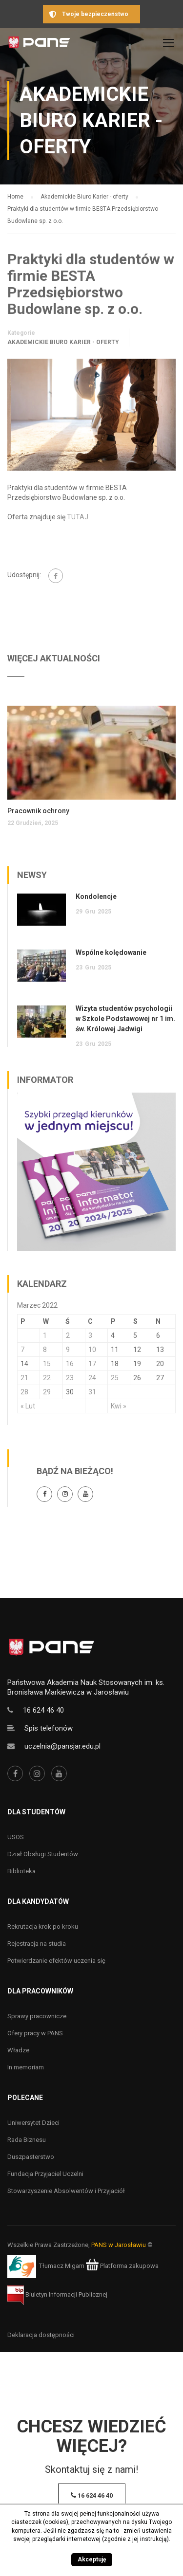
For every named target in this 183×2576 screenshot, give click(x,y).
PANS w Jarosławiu (118, 2244)
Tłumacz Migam (61, 2265)
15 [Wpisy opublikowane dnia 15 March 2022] (47, 1364)
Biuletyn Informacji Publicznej (57, 2294)
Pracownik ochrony (38, 811)
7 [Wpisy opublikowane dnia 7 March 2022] (22, 1349)
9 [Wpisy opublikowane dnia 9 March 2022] (68, 1349)
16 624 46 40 (43, 1710)
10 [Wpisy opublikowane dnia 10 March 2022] (92, 1349)
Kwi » (118, 1406)
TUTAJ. (78, 517)
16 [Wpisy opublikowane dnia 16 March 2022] (70, 1364)
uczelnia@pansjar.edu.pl (62, 1746)
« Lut (27, 1406)
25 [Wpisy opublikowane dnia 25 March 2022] (115, 1378)
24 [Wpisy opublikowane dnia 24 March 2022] (92, 1378)
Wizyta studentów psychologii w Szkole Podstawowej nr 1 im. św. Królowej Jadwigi (125, 1019)
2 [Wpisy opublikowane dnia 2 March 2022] (68, 1335)
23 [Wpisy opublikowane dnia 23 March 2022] (70, 1378)
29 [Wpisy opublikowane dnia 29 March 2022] (47, 1392)
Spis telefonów (48, 1728)
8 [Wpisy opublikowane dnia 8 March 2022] (45, 1349)
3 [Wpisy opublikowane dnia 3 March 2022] (90, 1335)
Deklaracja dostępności (41, 2334)
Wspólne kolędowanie (111, 952)
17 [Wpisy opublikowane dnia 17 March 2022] (92, 1364)
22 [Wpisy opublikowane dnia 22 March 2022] (47, 1378)
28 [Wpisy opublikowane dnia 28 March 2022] (24, 1392)
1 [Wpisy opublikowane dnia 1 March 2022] (45, 1335)
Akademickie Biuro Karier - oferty (63, 342)
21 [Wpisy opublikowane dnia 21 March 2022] (24, 1378)
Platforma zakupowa (122, 2265)
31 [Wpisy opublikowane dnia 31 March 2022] (92, 1392)
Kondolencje (96, 896)
